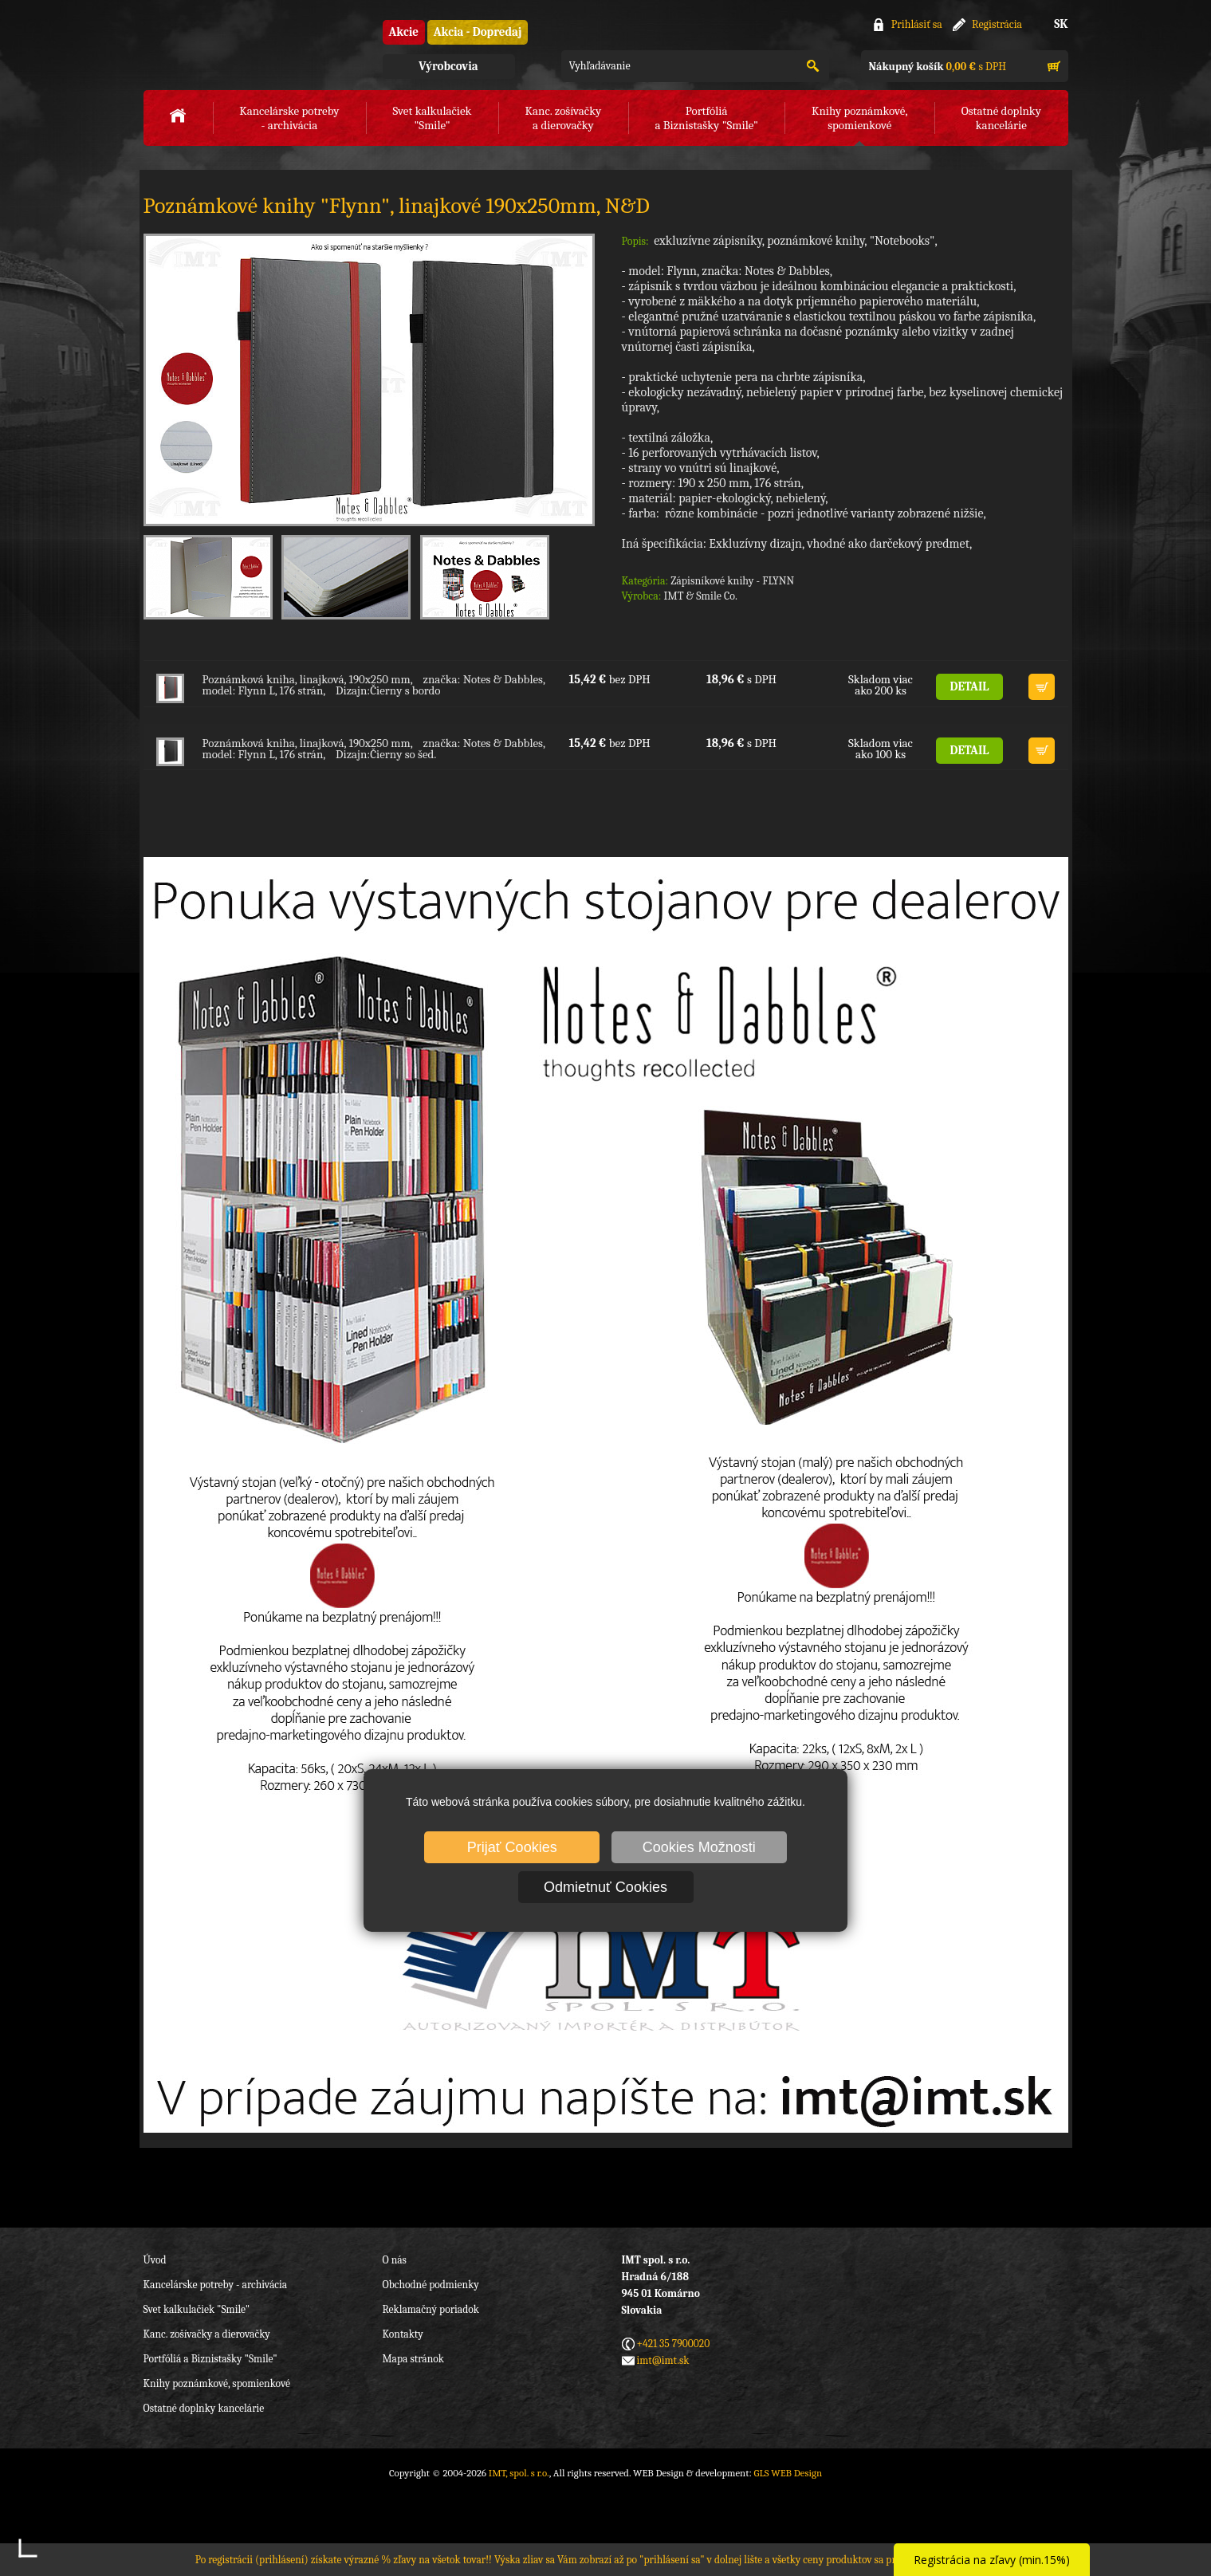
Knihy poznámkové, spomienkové (217, 2383)
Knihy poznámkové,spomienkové (860, 118)
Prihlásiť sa (916, 24)
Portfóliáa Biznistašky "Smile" (706, 118)
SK (1060, 24)
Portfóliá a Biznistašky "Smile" (210, 2359)
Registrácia (997, 24)
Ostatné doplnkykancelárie (1001, 118)
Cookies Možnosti (699, 1847)
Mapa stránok (413, 2359)
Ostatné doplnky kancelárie (204, 2408)
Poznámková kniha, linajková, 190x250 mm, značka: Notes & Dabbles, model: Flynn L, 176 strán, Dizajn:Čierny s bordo (373, 685)
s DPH (937, 66)
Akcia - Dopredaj (478, 32)
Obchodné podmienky (431, 2285)
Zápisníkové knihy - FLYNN (732, 581)
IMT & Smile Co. (700, 596)
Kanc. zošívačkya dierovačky (563, 118)
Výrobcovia (448, 66)
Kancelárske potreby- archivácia (289, 118)
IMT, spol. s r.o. (231, 48)
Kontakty (403, 2334)
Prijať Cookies (512, 1847)
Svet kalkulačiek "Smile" (197, 2309)
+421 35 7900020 (673, 2344)
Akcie (404, 32)
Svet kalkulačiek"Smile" (432, 118)
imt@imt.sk (663, 2360)
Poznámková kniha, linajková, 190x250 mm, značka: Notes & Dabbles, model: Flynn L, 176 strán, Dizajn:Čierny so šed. (373, 748)
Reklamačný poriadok (431, 2309)
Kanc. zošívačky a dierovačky (207, 2334)
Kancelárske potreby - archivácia (216, 2285)
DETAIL (969, 686)
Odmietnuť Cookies (605, 1887)
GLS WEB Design (787, 2473)
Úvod (155, 2260)
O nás (395, 2260)
